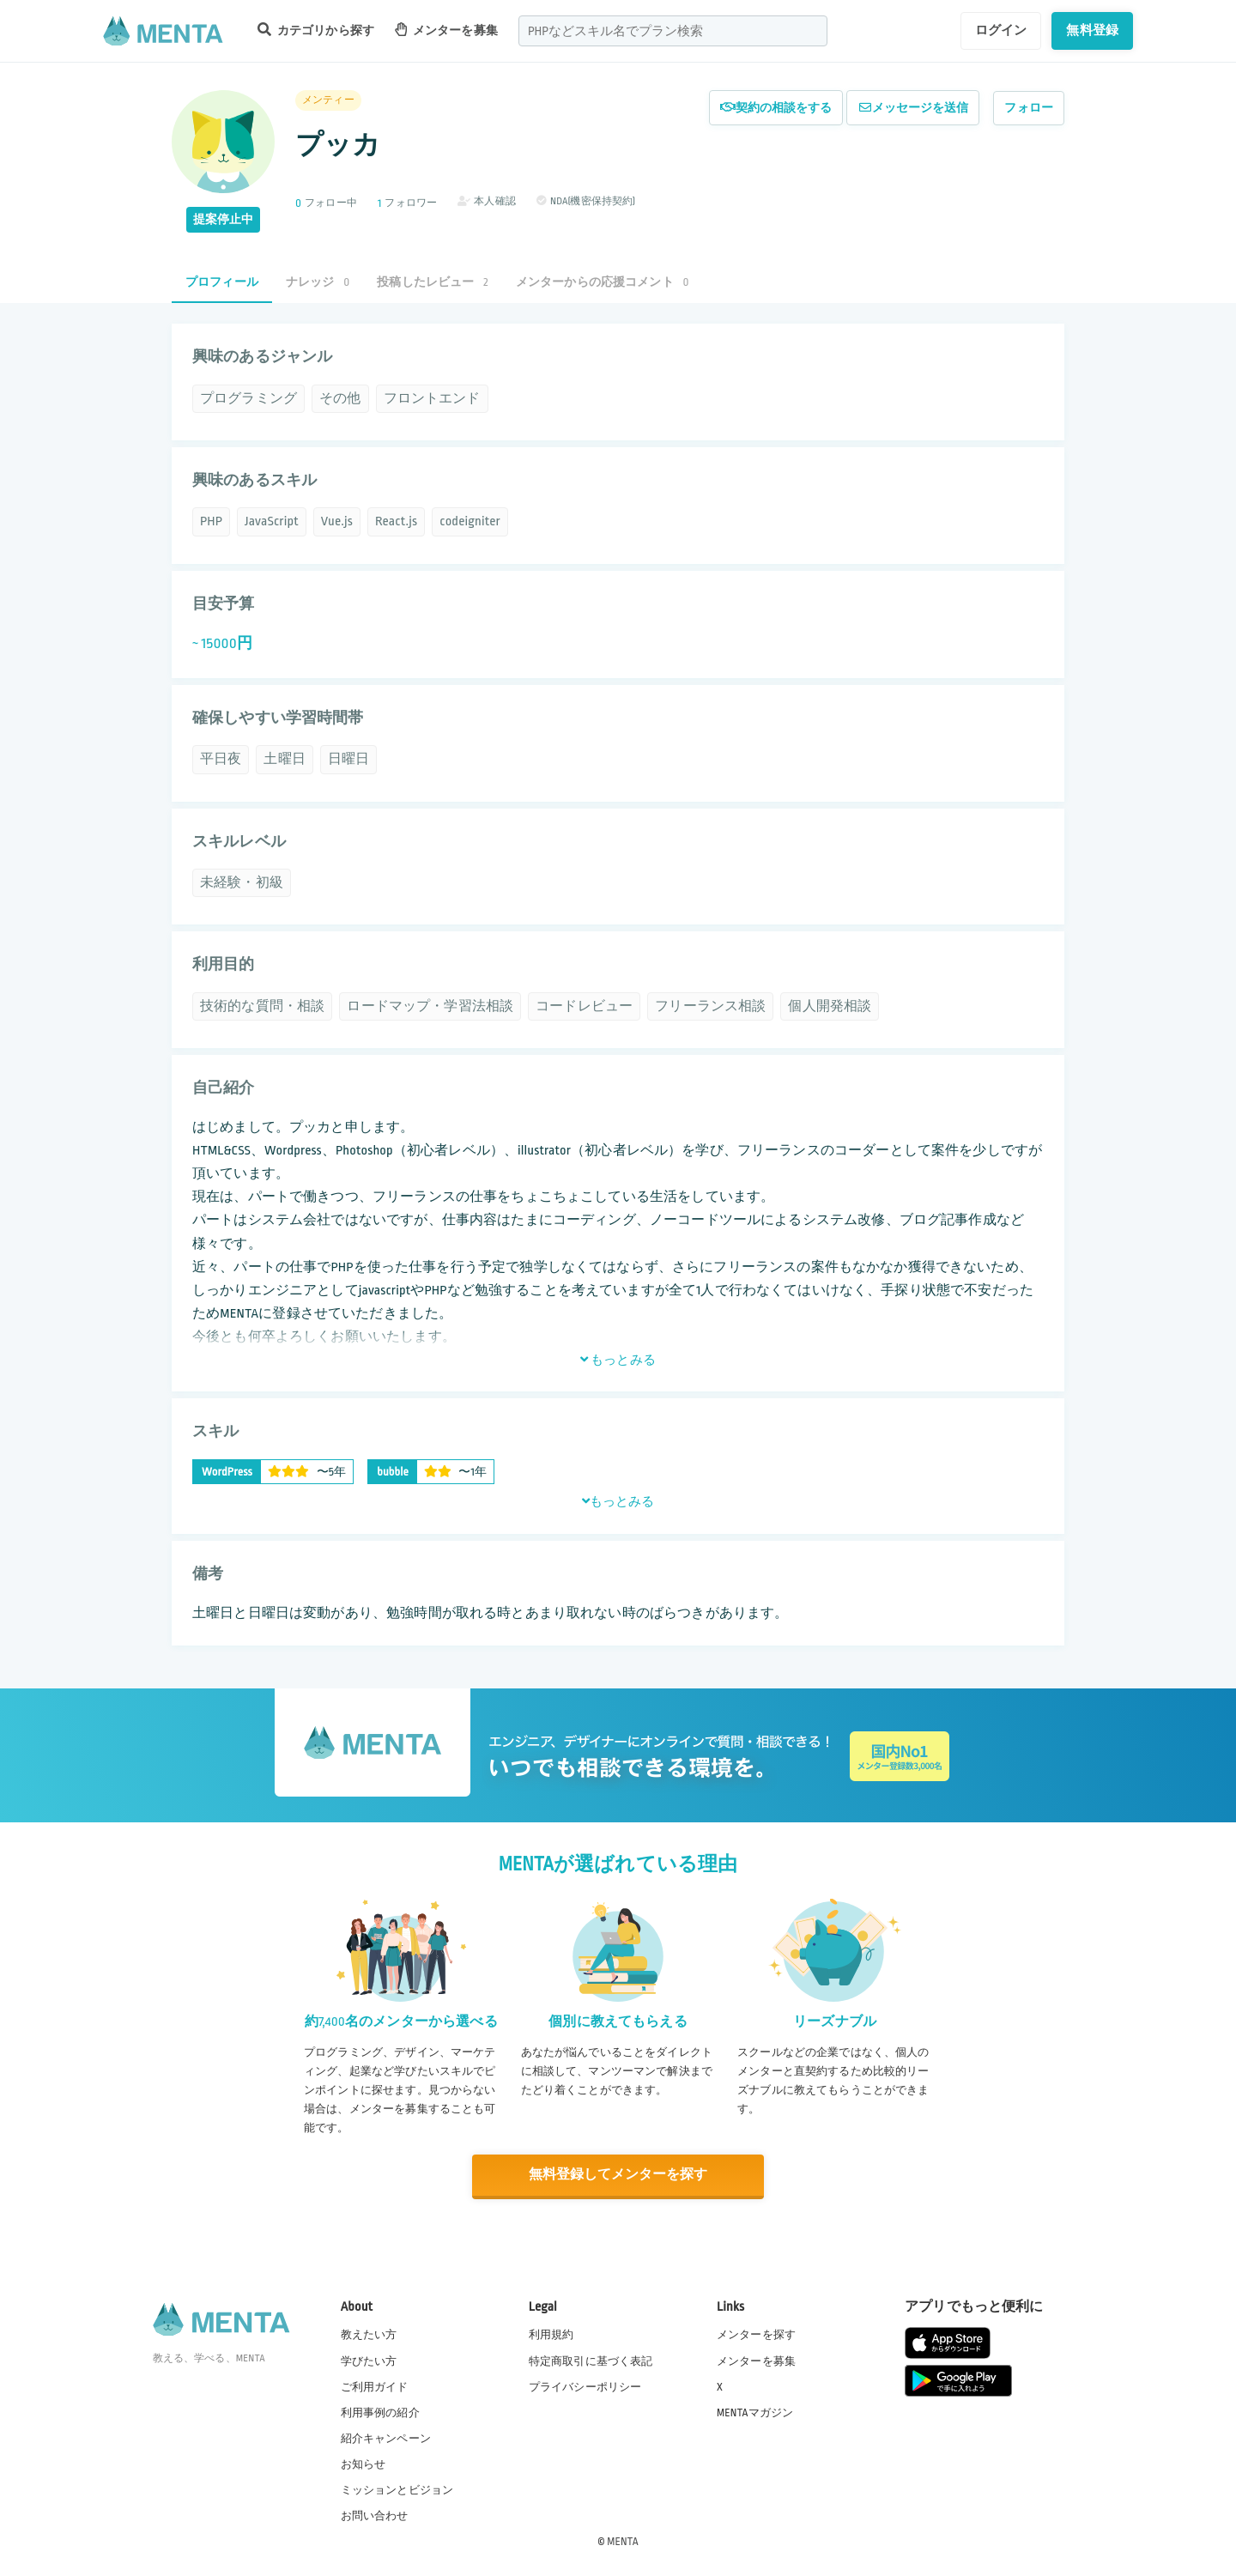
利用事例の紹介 (380, 2412)
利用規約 (551, 2334)
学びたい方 (369, 2360)
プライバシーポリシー (585, 2386)
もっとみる (618, 1360)
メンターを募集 (446, 29)
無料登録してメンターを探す (618, 2174)
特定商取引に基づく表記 (591, 2360)
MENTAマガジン (755, 2412)
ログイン (1001, 30)
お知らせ (363, 2464)
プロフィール (221, 282)
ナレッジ (317, 282)
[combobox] (672, 30)
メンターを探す (756, 2334)
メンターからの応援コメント (602, 282)
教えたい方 (369, 2334)
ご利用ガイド (375, 2386)
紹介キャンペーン (386, 2438)
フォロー (1028, 107)
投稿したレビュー (432, 282)
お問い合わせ (375, 2515)
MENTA (623, 2541)
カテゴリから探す (316, 29)
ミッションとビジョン (397, 2489)
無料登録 (1092, 30)
